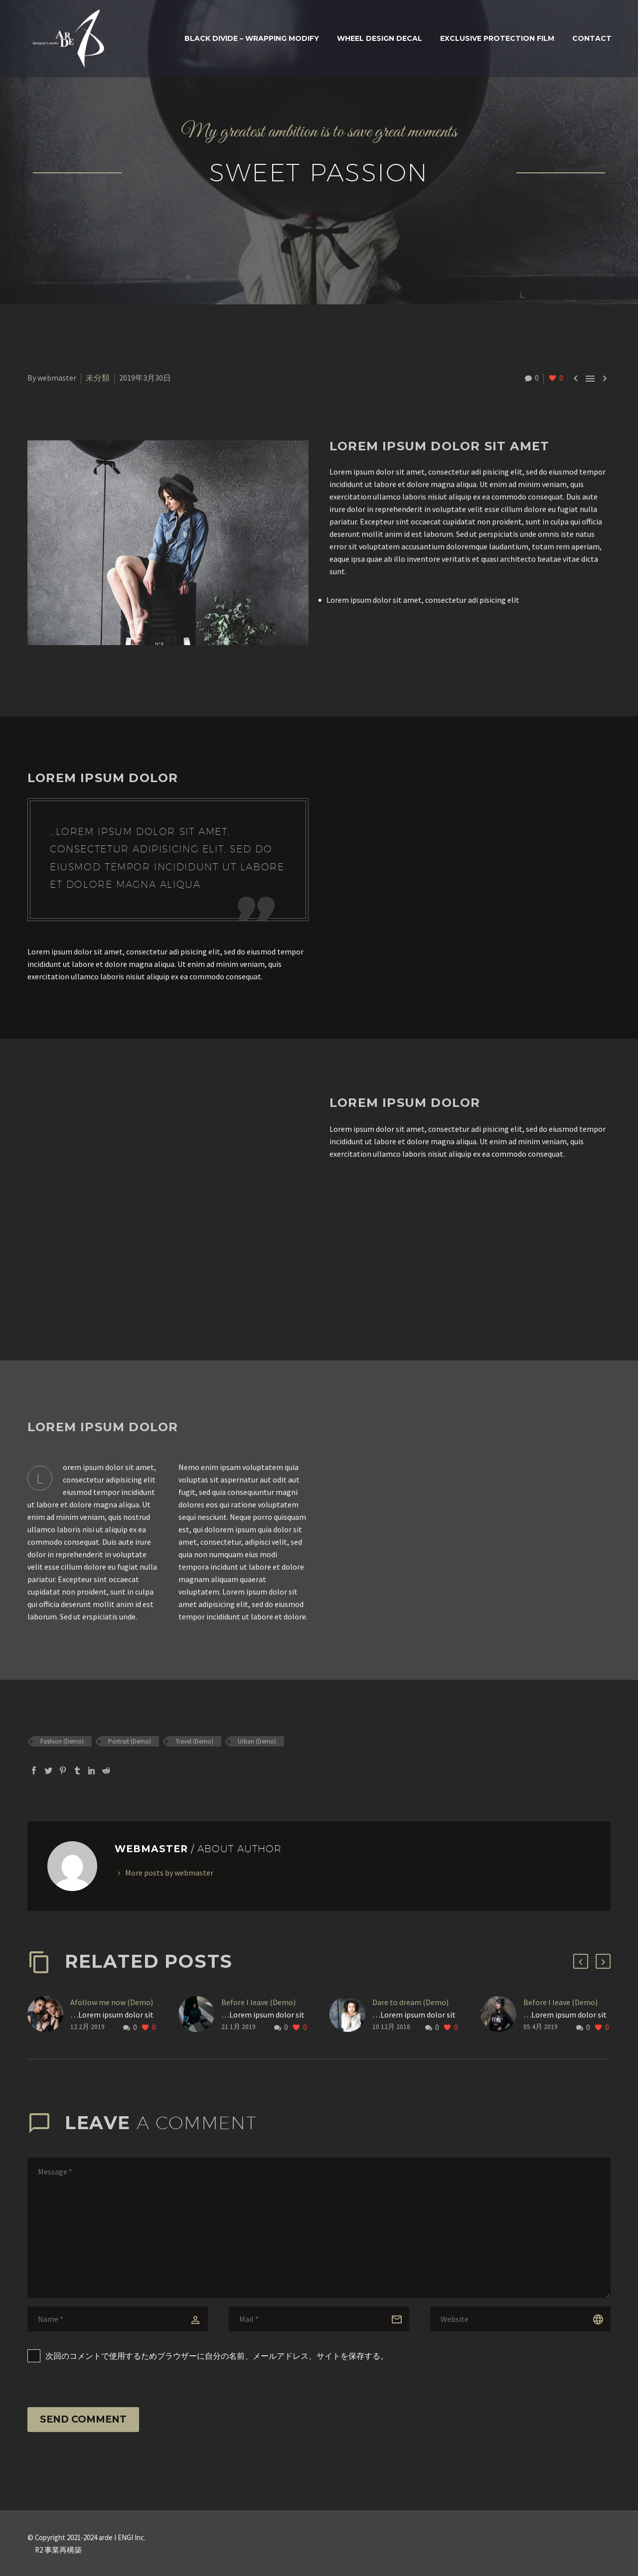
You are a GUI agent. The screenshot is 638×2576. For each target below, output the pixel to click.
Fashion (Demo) (62, 1741)
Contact (592, 38)
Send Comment (83, 2419)
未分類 (98, 378)
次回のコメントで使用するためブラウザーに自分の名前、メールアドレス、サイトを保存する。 (216, 2356)
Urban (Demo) (257, 1741)
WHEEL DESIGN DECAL (379, 38)
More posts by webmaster (169, 1873)
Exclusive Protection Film (497, 38)
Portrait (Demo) (129, 1741)
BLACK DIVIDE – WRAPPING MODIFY (251, 38)
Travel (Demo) (194, 1741)
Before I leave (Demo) (258, 2002)
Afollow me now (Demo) (111, 2002)
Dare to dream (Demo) (410, 2002)
